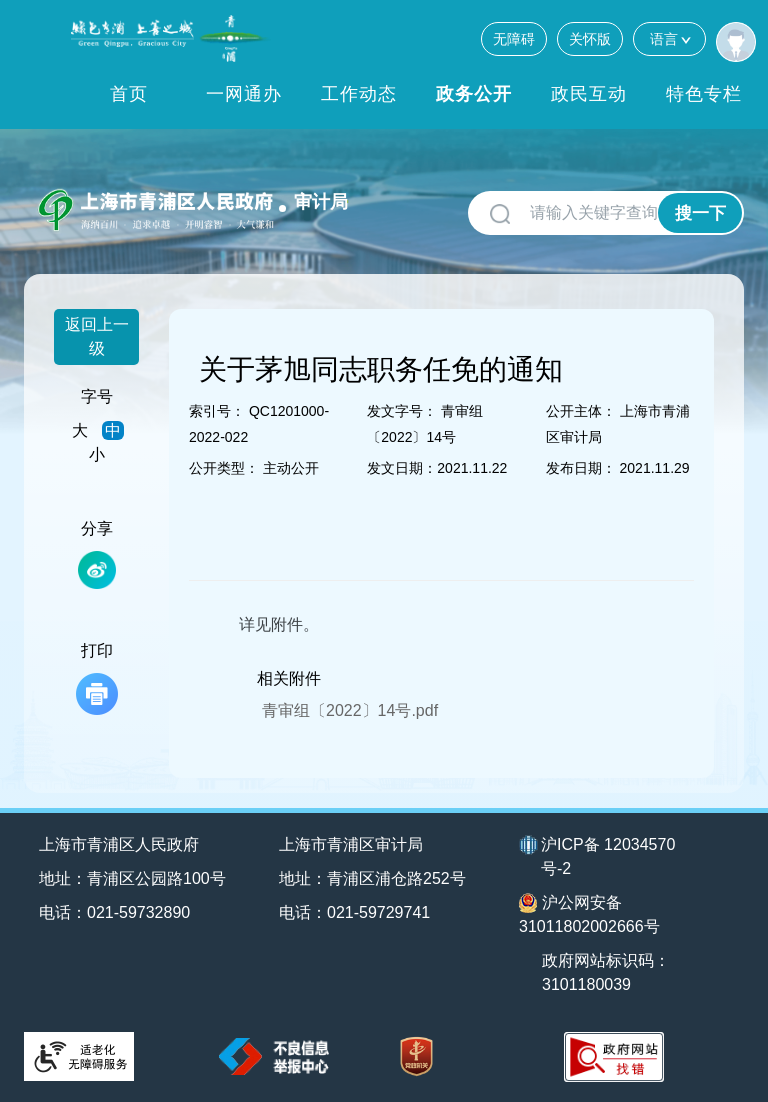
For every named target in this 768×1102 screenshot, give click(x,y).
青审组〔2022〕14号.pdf (350, 710)
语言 (669, 38)
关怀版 (590, 39)
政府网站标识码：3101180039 (606, 972)
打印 (97, 678)
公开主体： (581, 411)
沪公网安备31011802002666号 (589, 913)
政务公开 (474, 94)
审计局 (321, 202)
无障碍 (514, 39)
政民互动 (589, 94)
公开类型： (224, 468)
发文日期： (402, 468)
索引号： (217, 411)
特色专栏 (704, 94)
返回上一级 (97, 336)
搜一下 (700, 213)
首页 (129, 94)
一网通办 (244, 94)
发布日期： (581, 468)
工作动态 (359, 94)
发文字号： (402, 411)
